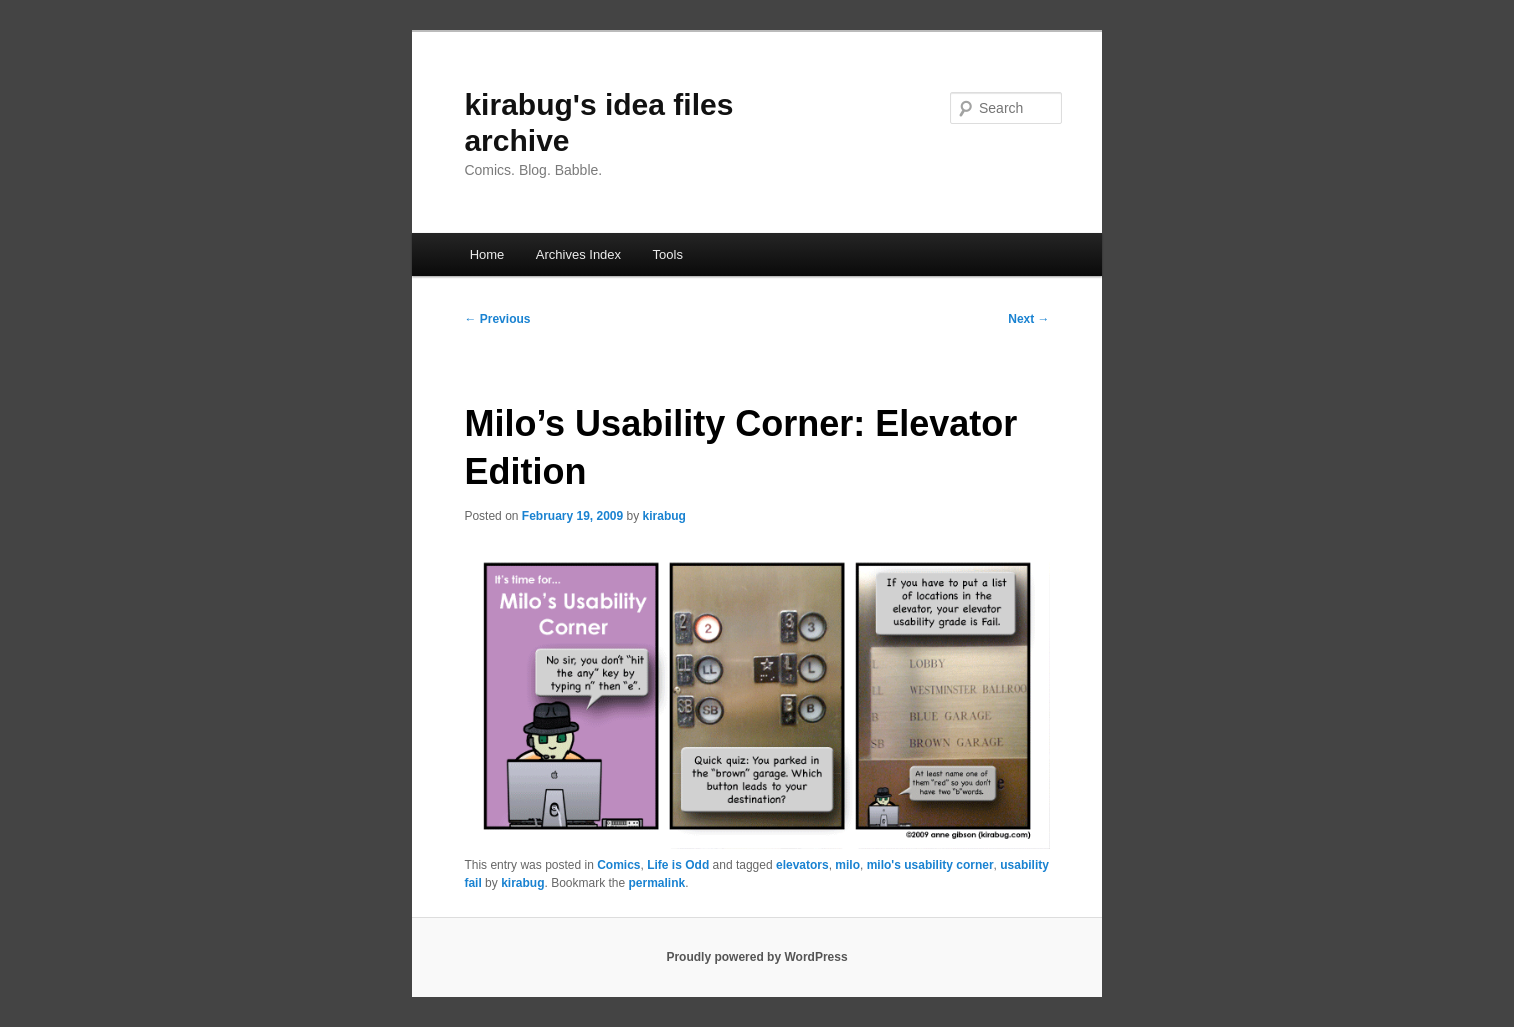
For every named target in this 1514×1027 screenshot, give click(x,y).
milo (847, 865)
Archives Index (578, 254)
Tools (668, 254)
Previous (497, 319)
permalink (657, 883)
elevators (802, 865)
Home (487, 254)
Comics (618, 865)
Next (1028, 319)
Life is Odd (678, 865)
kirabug (664, 516)
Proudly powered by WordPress (756, 957)
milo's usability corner (930, 865)
